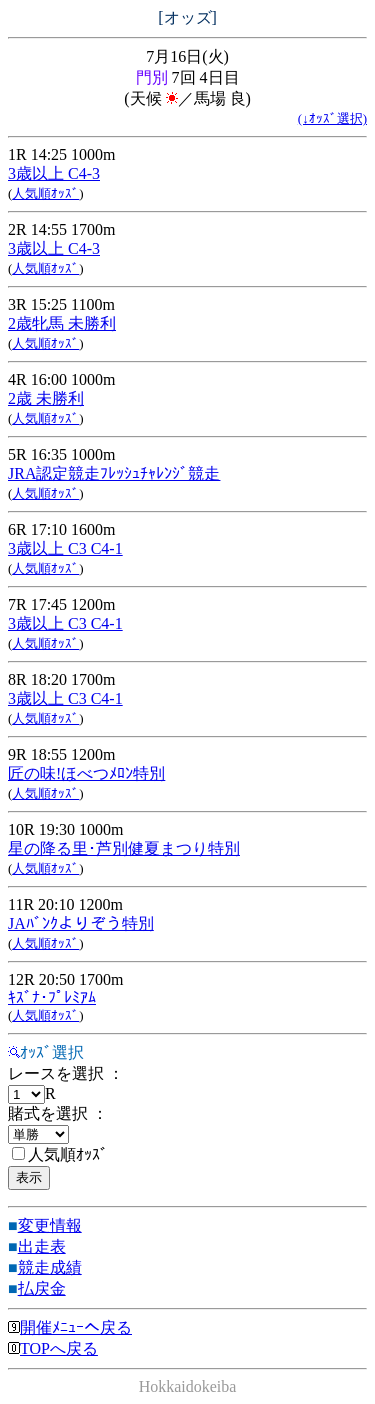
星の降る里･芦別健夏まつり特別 (124, 848)
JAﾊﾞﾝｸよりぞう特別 (81, 923)
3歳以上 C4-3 (54, 173)
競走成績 (50, 1267)
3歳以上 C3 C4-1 (65, 548)
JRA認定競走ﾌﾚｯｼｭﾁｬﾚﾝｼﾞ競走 (114, 473)
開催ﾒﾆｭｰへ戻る (70, 1327)
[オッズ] (187, 17)
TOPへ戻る (53, 1348)
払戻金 (42, 1288)
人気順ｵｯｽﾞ (45, 193)
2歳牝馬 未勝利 (62, 323)
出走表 (42, 1246)
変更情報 (50, 1225)
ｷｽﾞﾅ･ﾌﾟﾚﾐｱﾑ (52, 997)
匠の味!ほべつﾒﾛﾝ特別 (86, 773)
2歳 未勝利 (46, 398)
